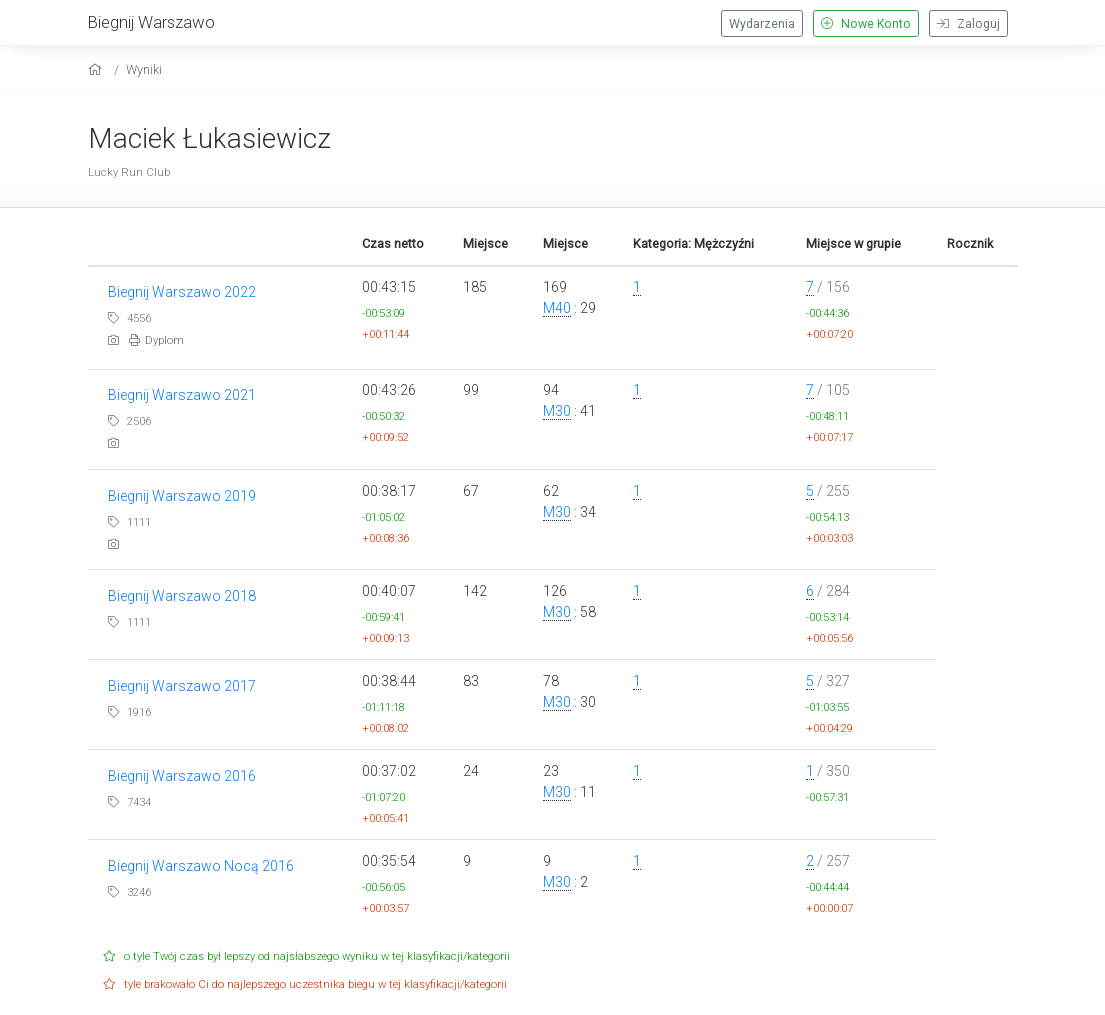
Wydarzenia (762, 24)
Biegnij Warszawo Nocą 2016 (201, 866)
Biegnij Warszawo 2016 (182, 776)
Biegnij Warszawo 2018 (182, 596)
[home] (97, 69)
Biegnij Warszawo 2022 (182, 292)
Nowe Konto (866, 24)
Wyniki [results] (144, 69)
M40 (557, 308)
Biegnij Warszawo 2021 (182, 395)
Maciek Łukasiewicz (209, 138)
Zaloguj (968, 24)
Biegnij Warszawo (151, 22)
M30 (557, 411)
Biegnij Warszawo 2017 (182, 686)
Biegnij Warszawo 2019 (182, 496)
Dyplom (156, 340)
